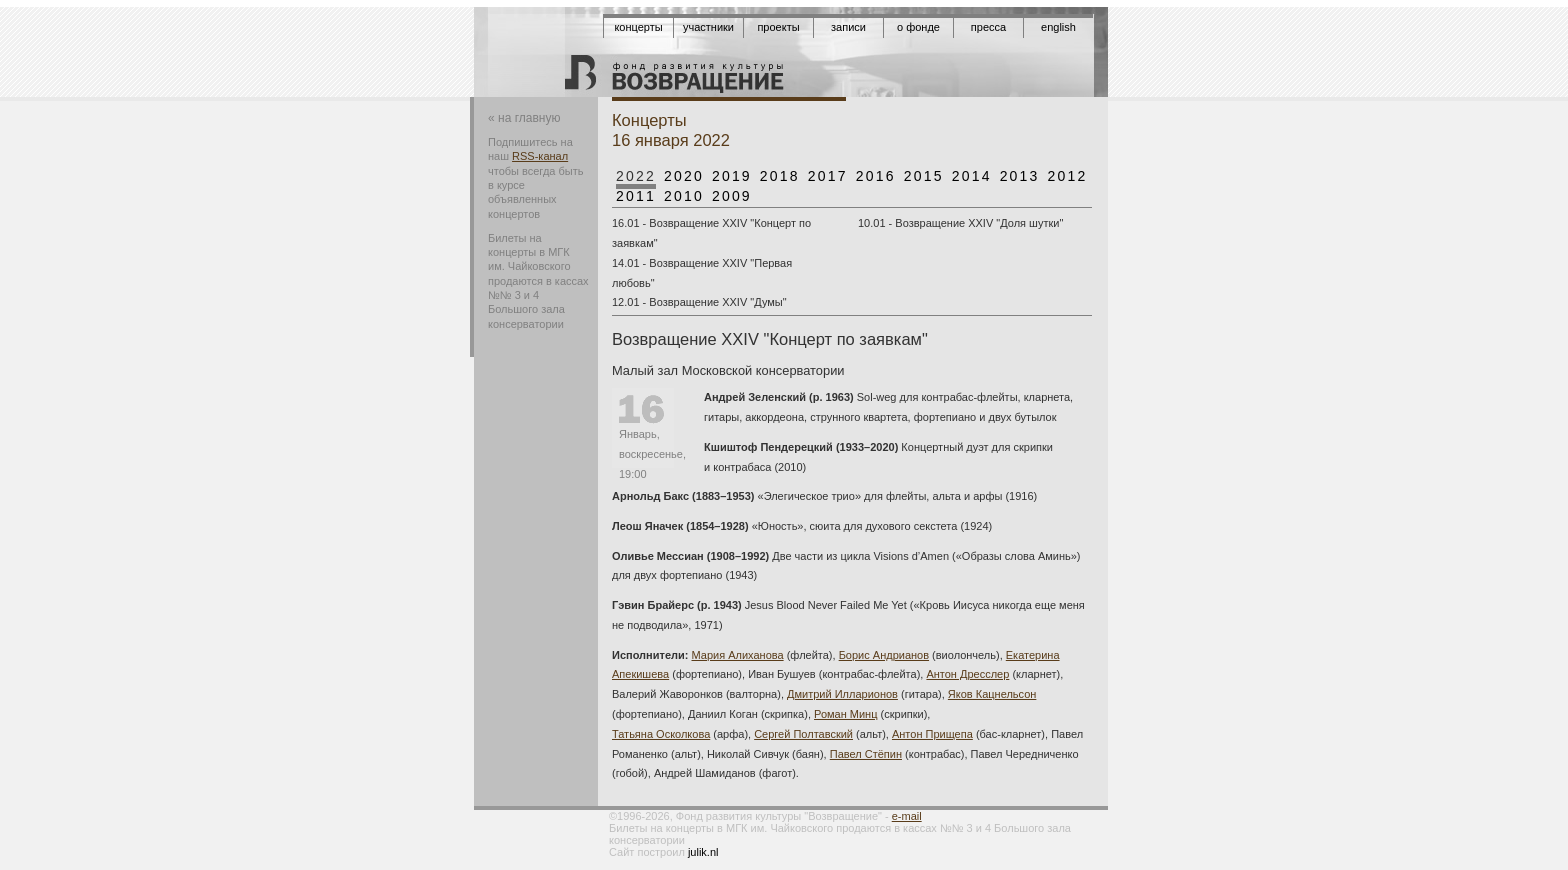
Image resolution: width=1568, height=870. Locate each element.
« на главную (524, 118)
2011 (636, 196)
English (1058, 27)
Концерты (638, 27)
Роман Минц (845, 714)
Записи (848, 27)
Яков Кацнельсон (992, 694)
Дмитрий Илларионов (842, 694)
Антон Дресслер (967, 674)
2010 (684, 196)
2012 (1068, 176)
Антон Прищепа (932, 734)
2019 (732, 176)
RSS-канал (540, 156)
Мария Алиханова (738, 655)
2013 (1020, 176)
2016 (876, 176)
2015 (924, 176)
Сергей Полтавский (803, 734)
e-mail (907, 816)
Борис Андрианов (884, 655)
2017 (828, 176)
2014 (972, 176)
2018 (780, 176)
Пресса (988, 27)
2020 (684, 176)
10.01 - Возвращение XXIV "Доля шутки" (960, 223)
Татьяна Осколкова (661, 734)
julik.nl (703, 852)
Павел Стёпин (866, 754)
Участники (708, 27)
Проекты (778, 27)
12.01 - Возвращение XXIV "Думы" (699, 302)
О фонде (918, 27)
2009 (732, 196)
